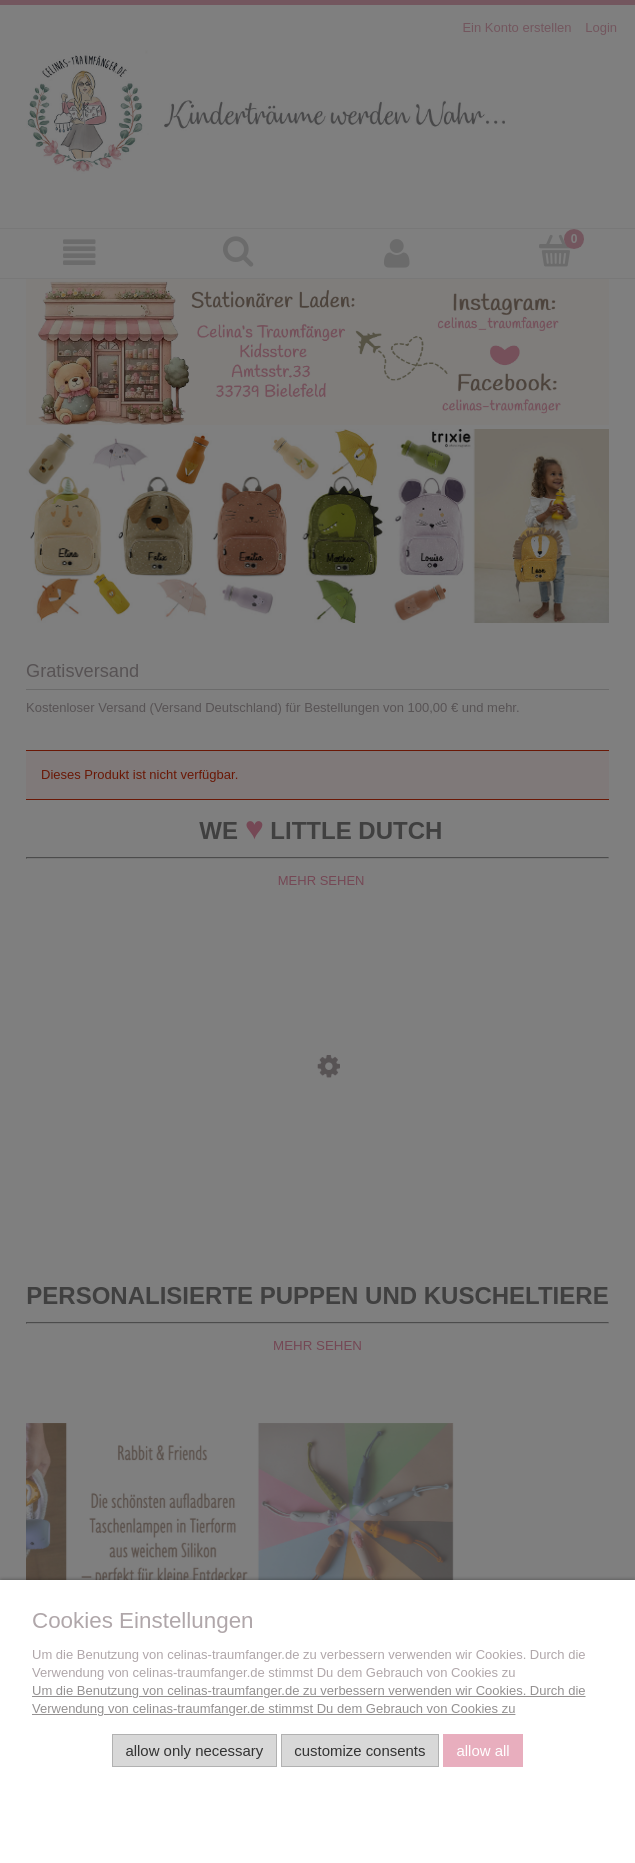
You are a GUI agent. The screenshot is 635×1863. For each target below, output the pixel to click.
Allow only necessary (194, 1750)
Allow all (482, 1750)
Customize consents (359, 1750)
